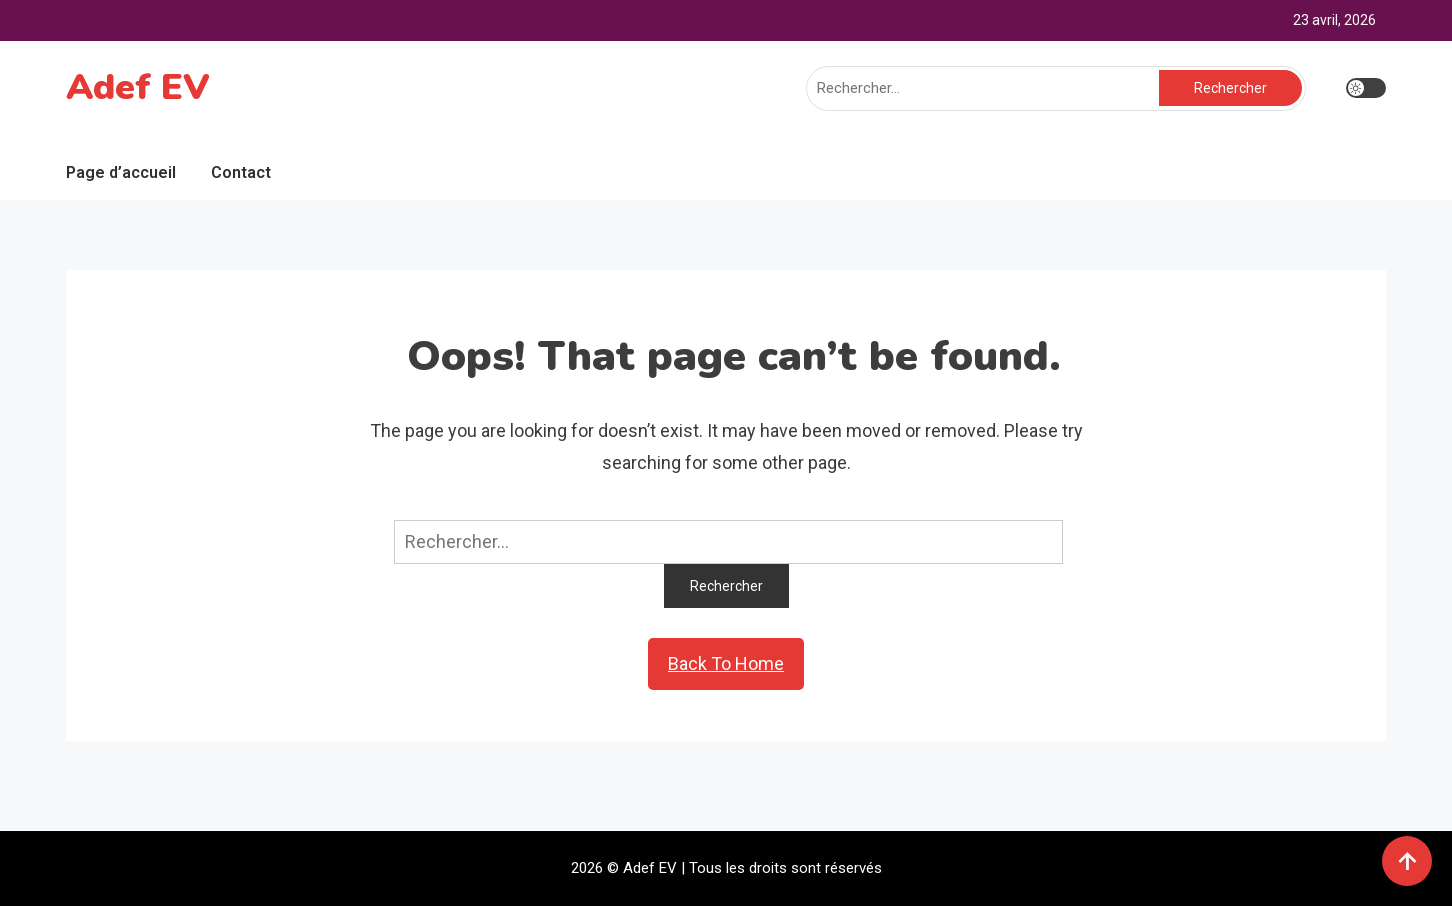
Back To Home (726, 663)
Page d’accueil (121, 172)
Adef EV (138, 87)
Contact (241, 172)
